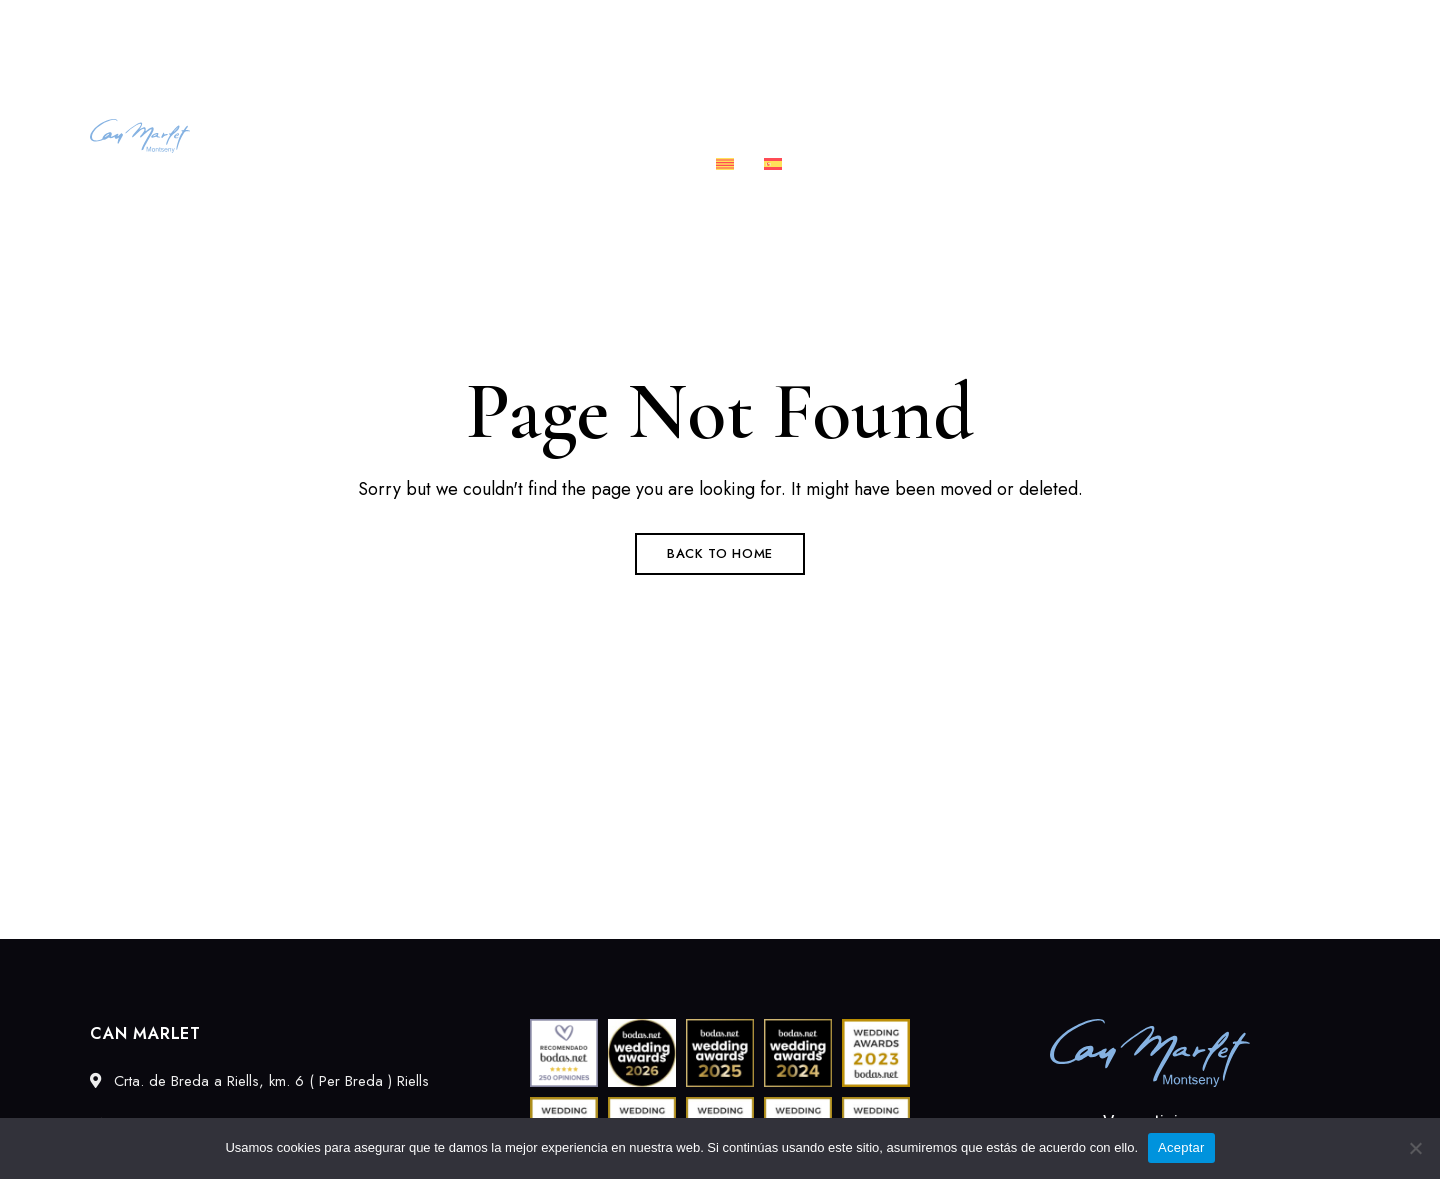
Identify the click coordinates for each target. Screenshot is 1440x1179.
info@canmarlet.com (1277, 27)
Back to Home (720, 553)
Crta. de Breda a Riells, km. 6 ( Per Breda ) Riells (243, 27)
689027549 (1124, 27)
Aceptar (1181, 1147)
